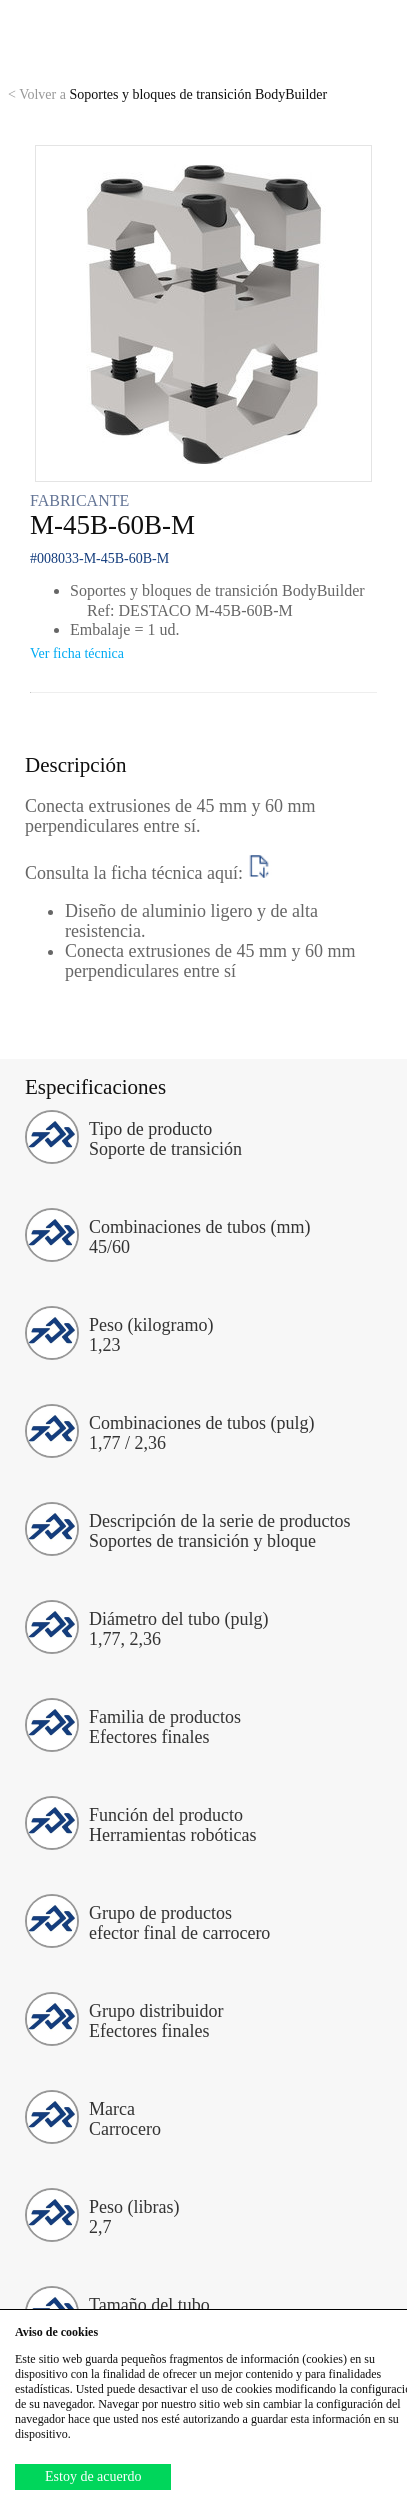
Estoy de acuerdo (93, 2476)
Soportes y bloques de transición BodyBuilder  (175, 94)
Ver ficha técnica (77, 653)
